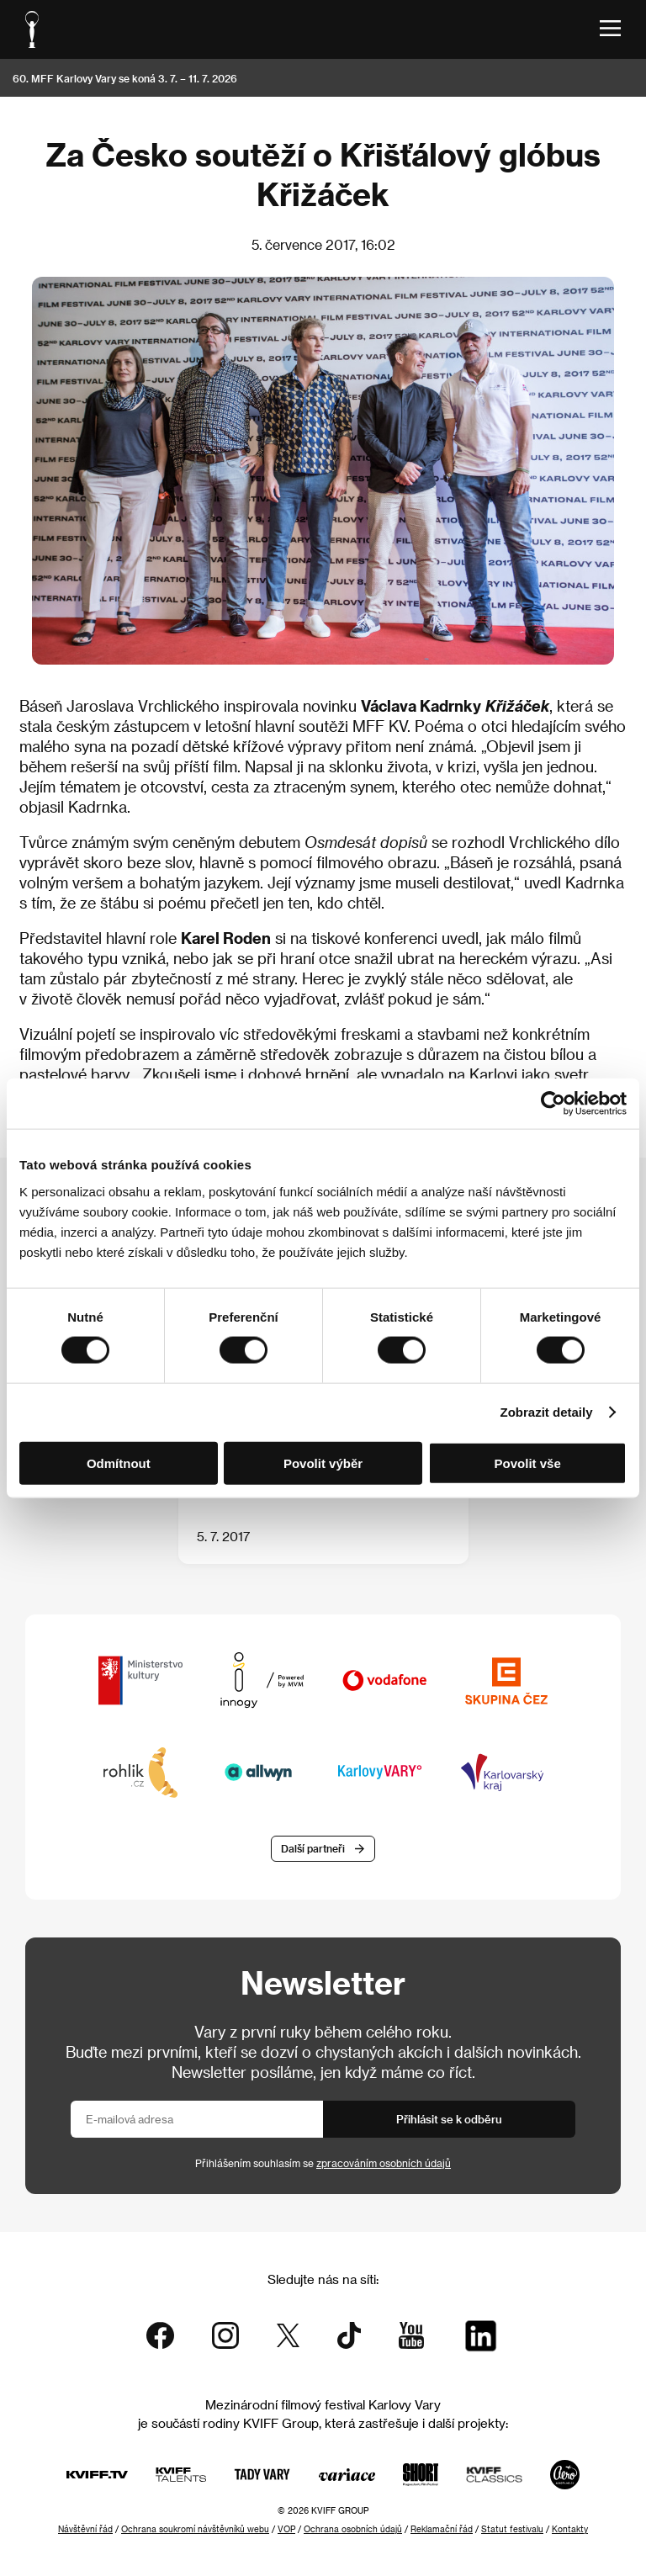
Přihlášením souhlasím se (323, 2163)
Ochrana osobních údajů (353, 2529)
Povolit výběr (323, 1462)
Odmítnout (119, 1462)
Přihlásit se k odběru (449, 2118)
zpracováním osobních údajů (383, 2163)
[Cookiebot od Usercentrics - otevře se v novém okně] (553, 1103)
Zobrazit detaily (546, 1412)
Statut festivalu (512, 2529)
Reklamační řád (441, 2529)
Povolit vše (528, 1462)
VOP (286, 2529)
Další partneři (313, 1848)
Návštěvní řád (85, 2529)
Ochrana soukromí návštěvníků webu (195, 2529)
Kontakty (570, 2529)
